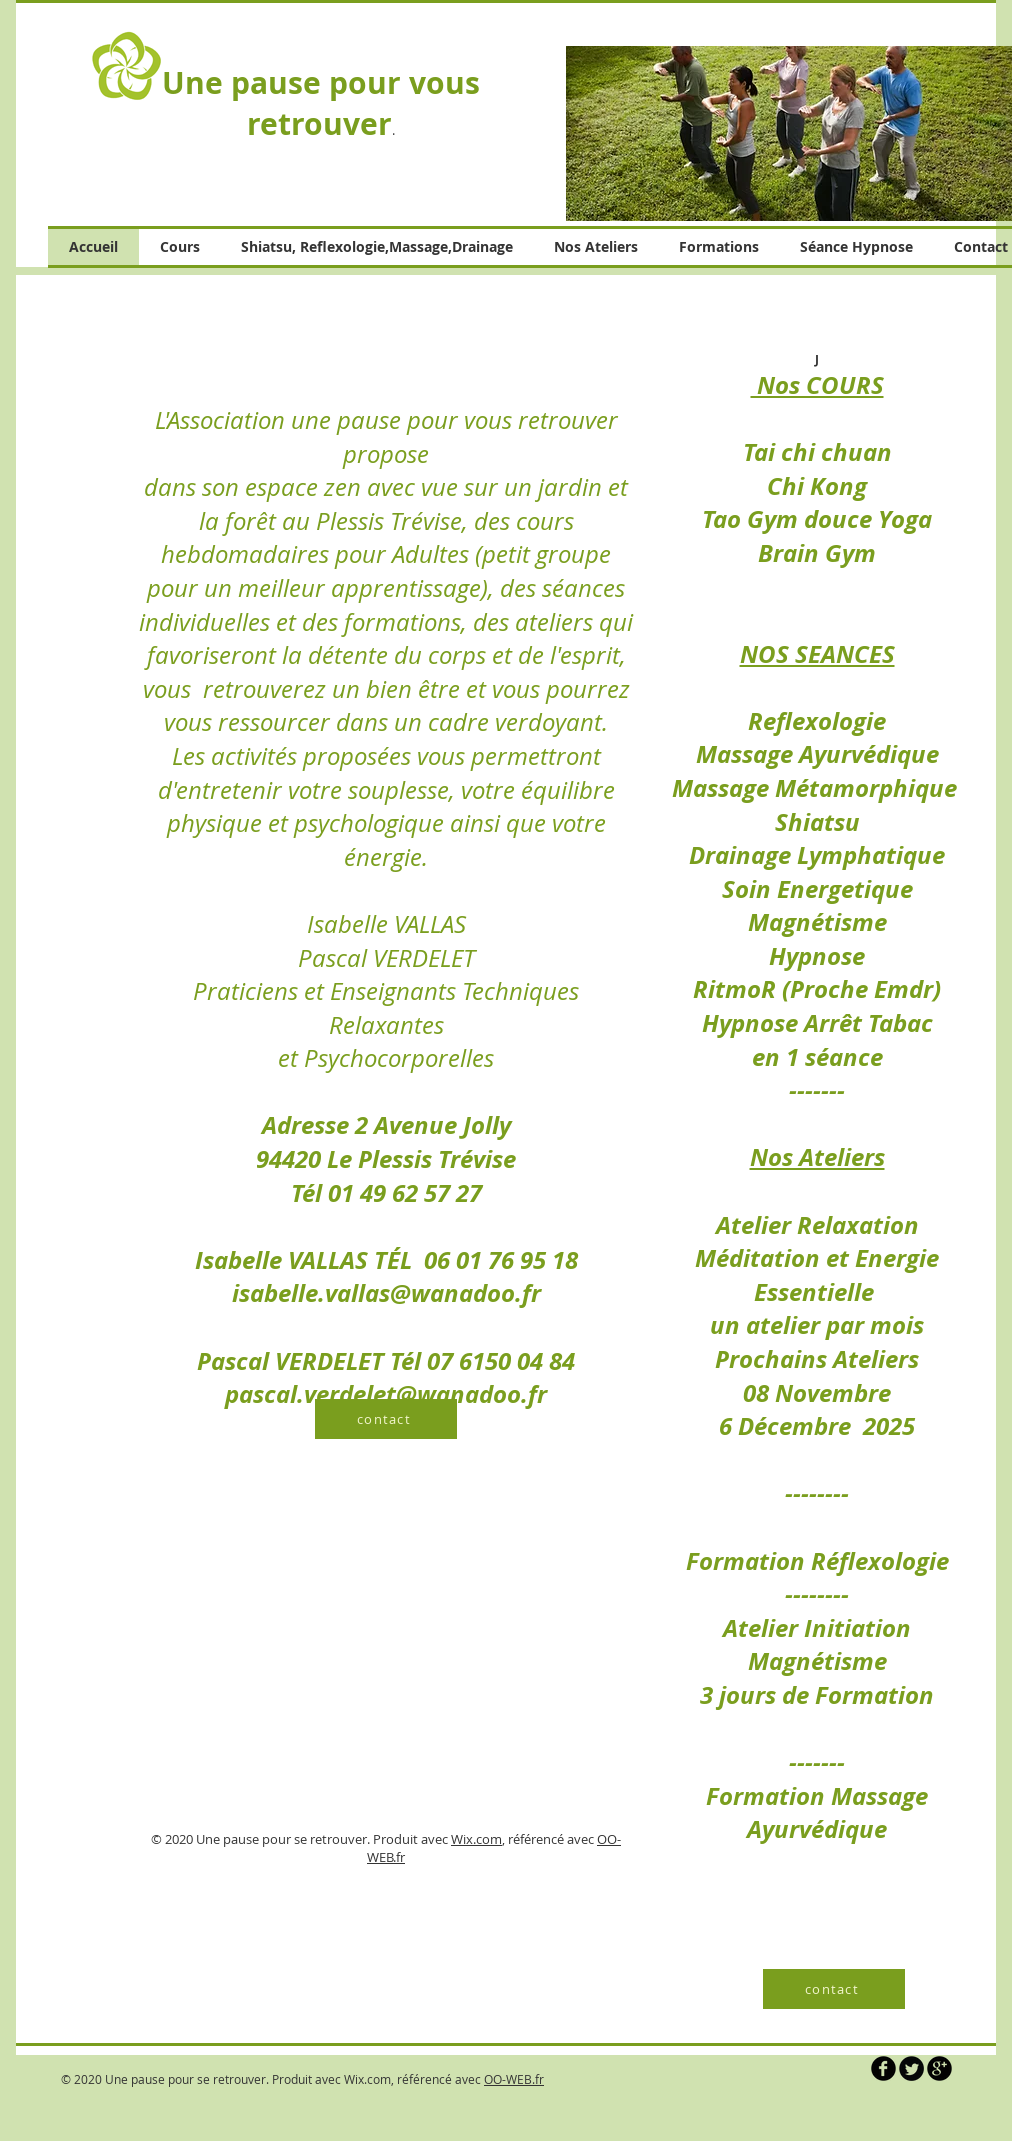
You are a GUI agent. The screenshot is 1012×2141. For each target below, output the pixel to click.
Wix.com (476, 1839)
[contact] (386, 1419)
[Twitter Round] (911, 2068)
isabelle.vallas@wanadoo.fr (386, 1293)
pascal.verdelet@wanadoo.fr (386, 1394)
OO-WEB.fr (514, 2079)
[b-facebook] (883, 2068)
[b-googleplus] (939, 2068)
